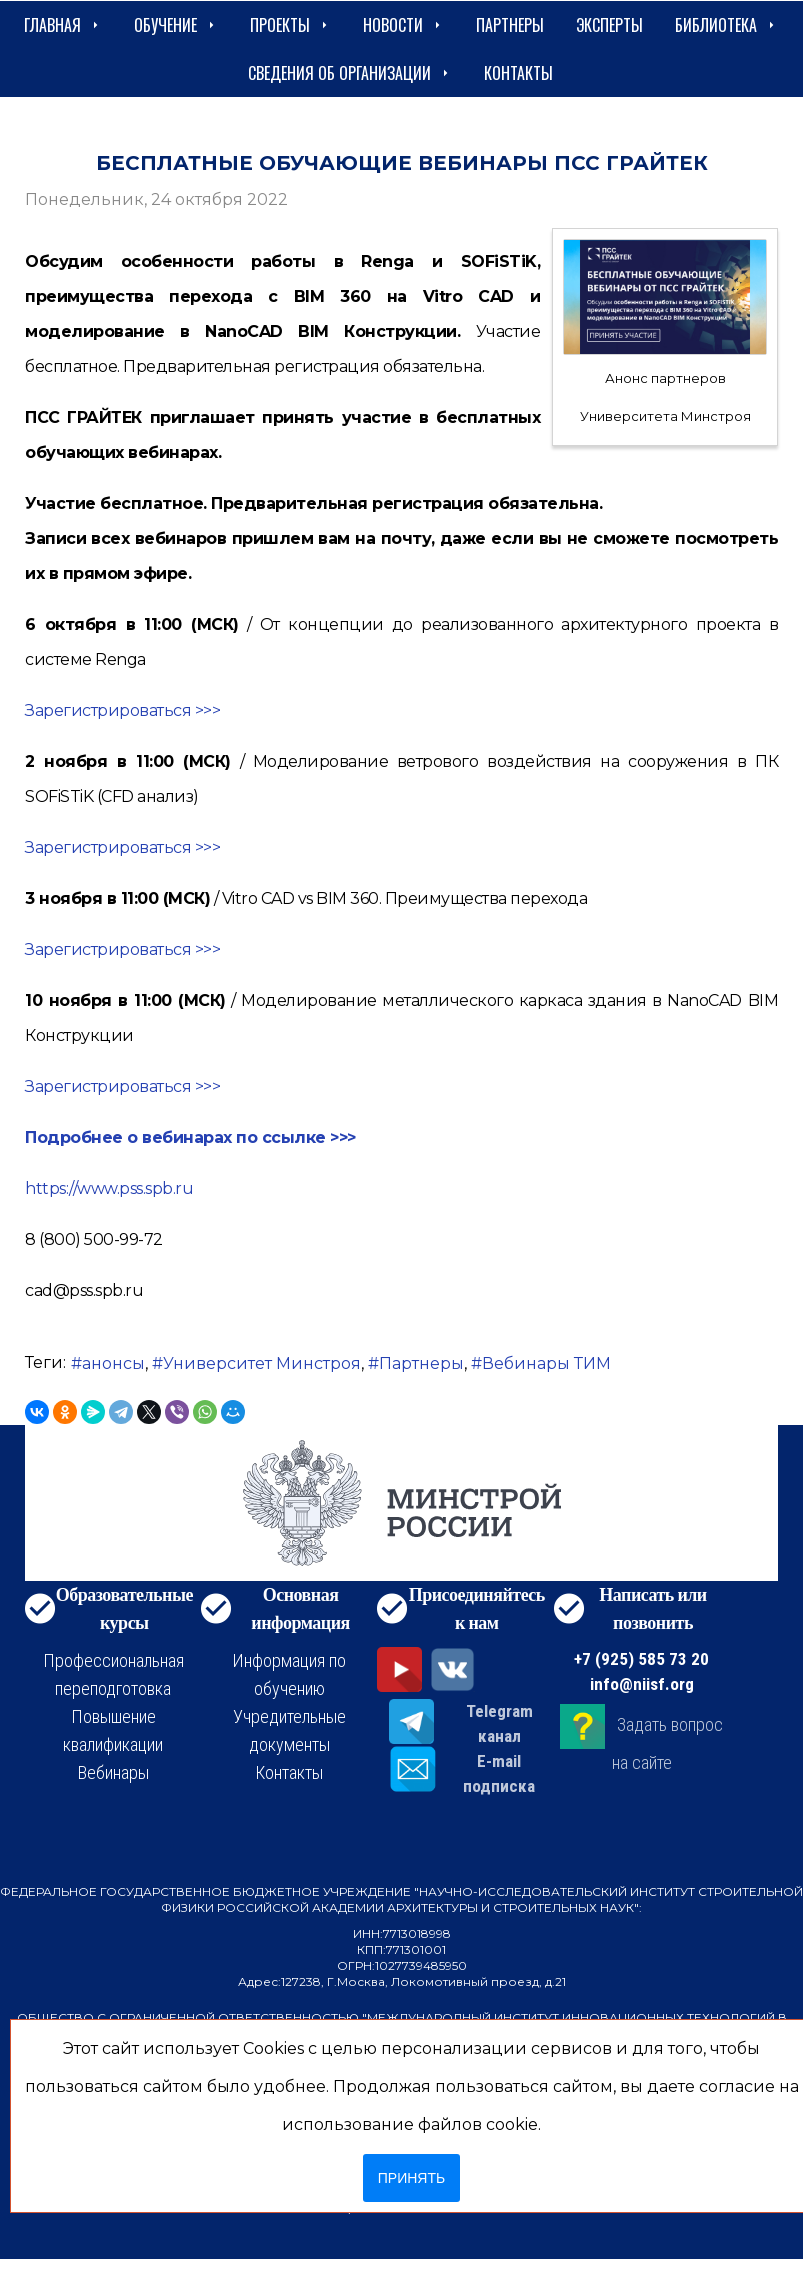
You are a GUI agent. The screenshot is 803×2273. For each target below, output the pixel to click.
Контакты (518, 73)
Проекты (290, 25)
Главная (63, 25)
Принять (411, 2178)
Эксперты (609, 25)
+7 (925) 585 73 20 (641, 1659)
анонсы (113, 1363)
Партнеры (510, 25)
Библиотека (726, 25)
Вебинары (113, 1772)
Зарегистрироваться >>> (122, 710)
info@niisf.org (642, 1684)
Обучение (176, 25)
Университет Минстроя (262, 1363)
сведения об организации (350, 73)
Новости (403, 25)
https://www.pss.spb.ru (109, 1188)
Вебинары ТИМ (546, 1363)
